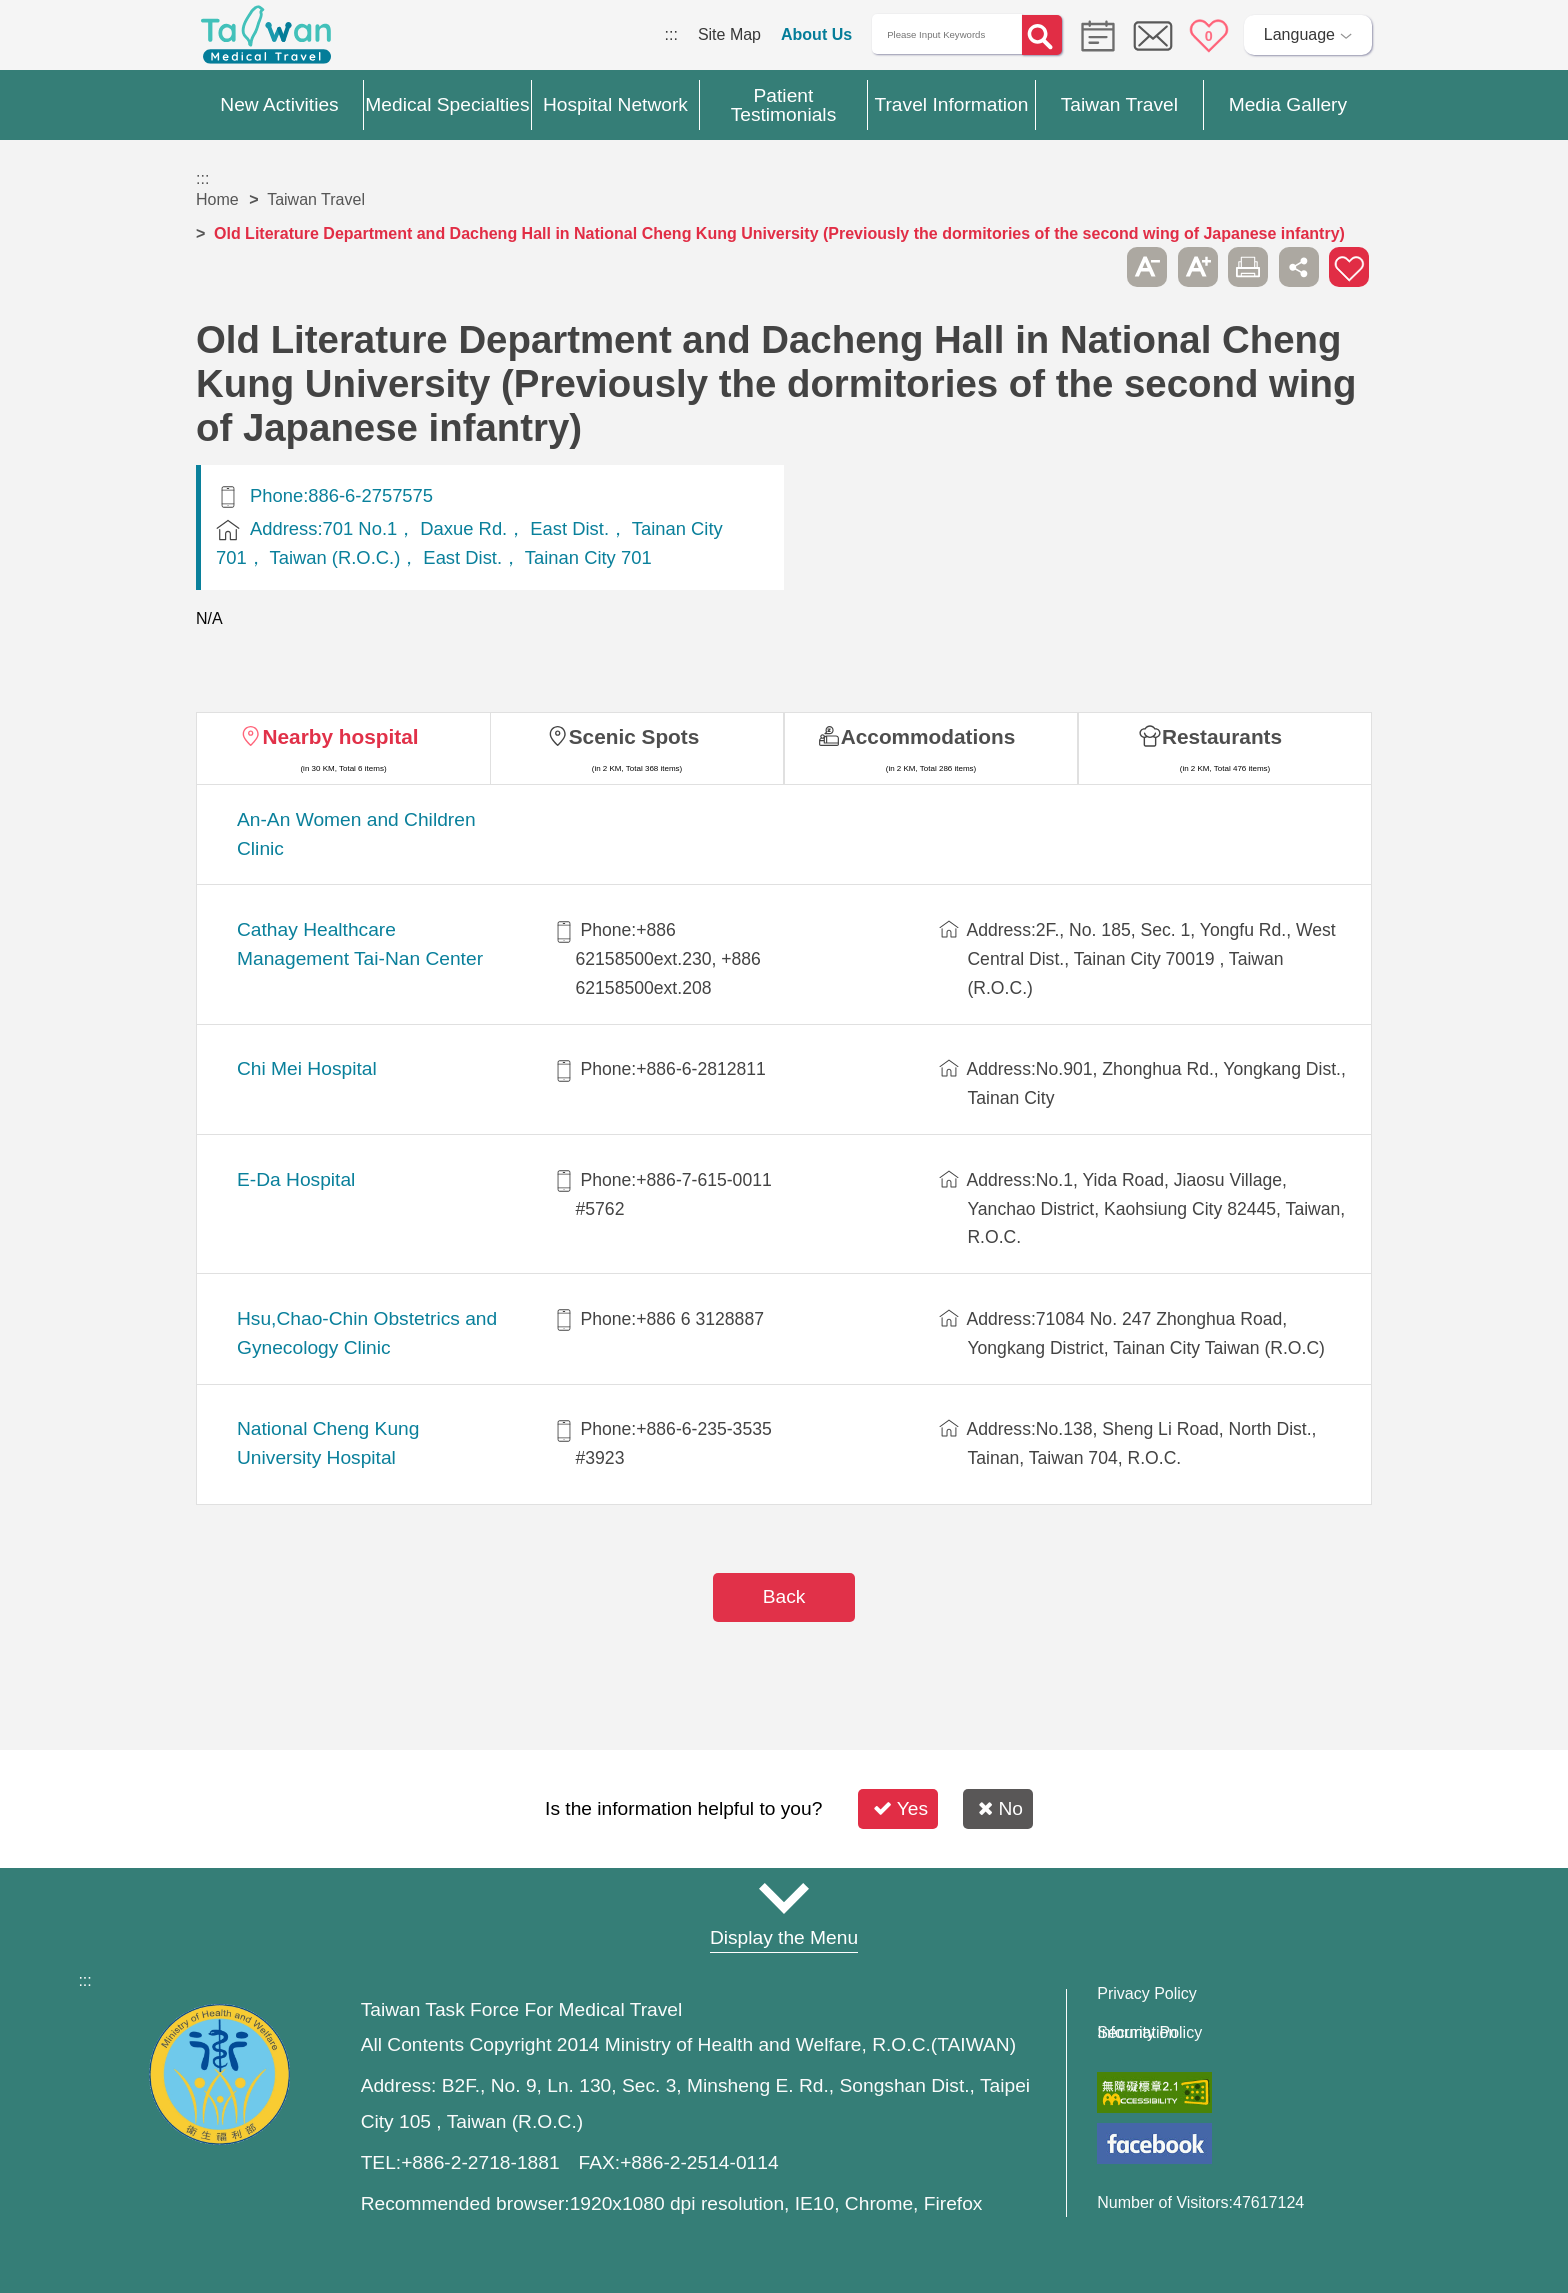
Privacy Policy (1147, 1994)
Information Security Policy (1149, 2033)
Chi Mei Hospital (307, 1068)
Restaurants (1222, 736)
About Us (816, 34)
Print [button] (1248, 267)
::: (671, 34)
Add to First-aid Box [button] (1349, 267)
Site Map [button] (784, 1899)
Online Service (1153, 36)
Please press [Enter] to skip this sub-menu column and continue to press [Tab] (1097, 267)
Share (1299, 267)
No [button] (1000, 1808)
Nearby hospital (340, 736)
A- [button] (1147, 267)
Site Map (729, 34)
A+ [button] (1198, 267)
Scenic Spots (634, 736)
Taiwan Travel (316, 199)
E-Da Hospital (296, 1179)
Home (217, 199)
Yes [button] (900, 1808)
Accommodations (928, 736)
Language (1299, 34)
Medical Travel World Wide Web (266, 40)
